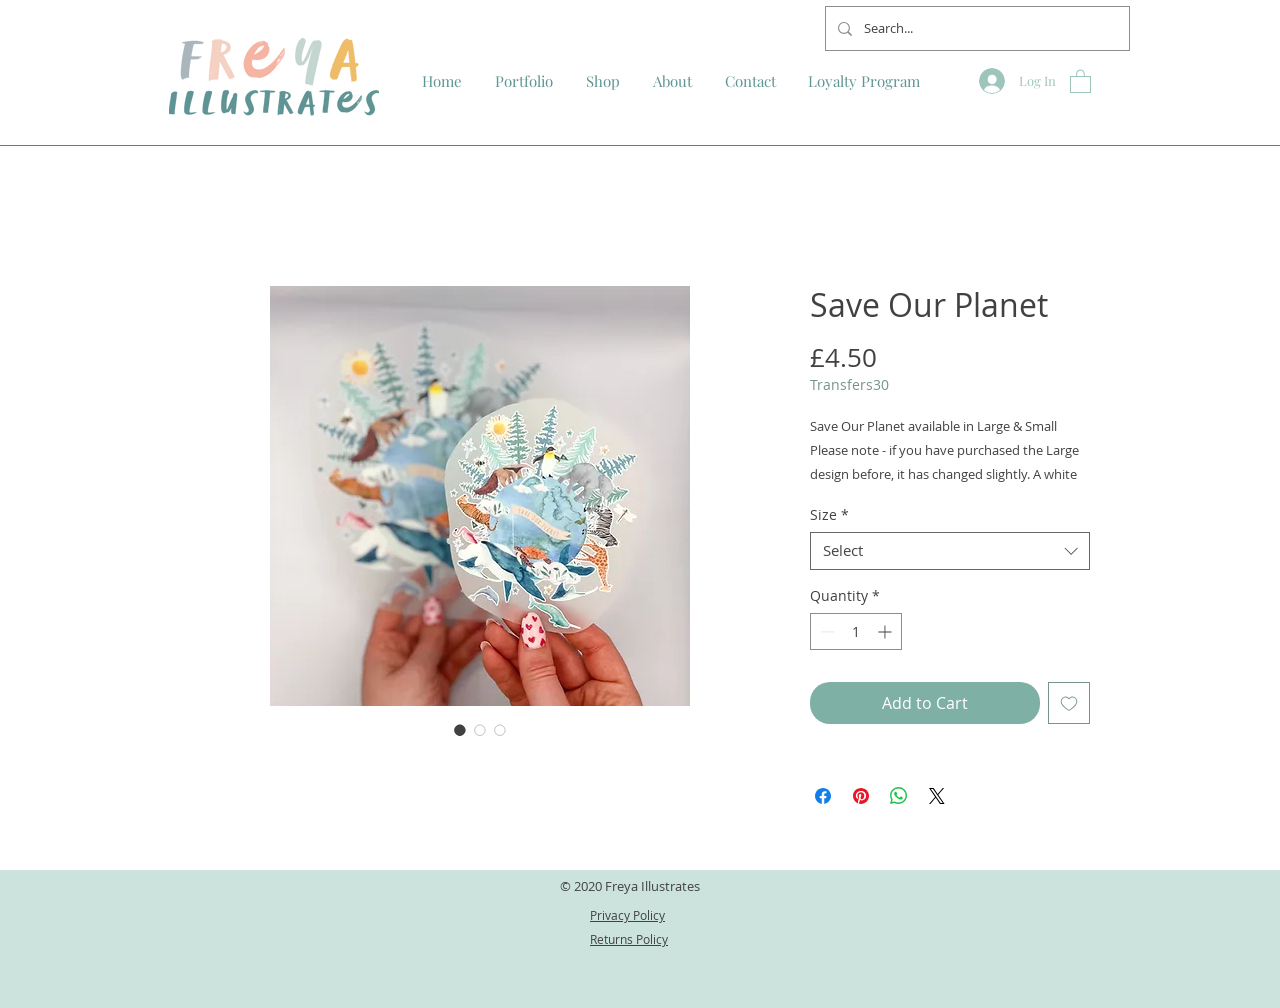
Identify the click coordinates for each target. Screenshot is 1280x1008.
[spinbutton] (856, 631)
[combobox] (950, 551)
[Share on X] (937, 796)
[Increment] (886, 631)
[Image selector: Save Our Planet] (460, 730)
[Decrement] (825, 631)
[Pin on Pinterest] (861, 796)
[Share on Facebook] (823, 796)
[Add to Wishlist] (1069, 703)
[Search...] (975, 28)
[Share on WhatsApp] (899, 796)
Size (829, 515)
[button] (1080, 80)
